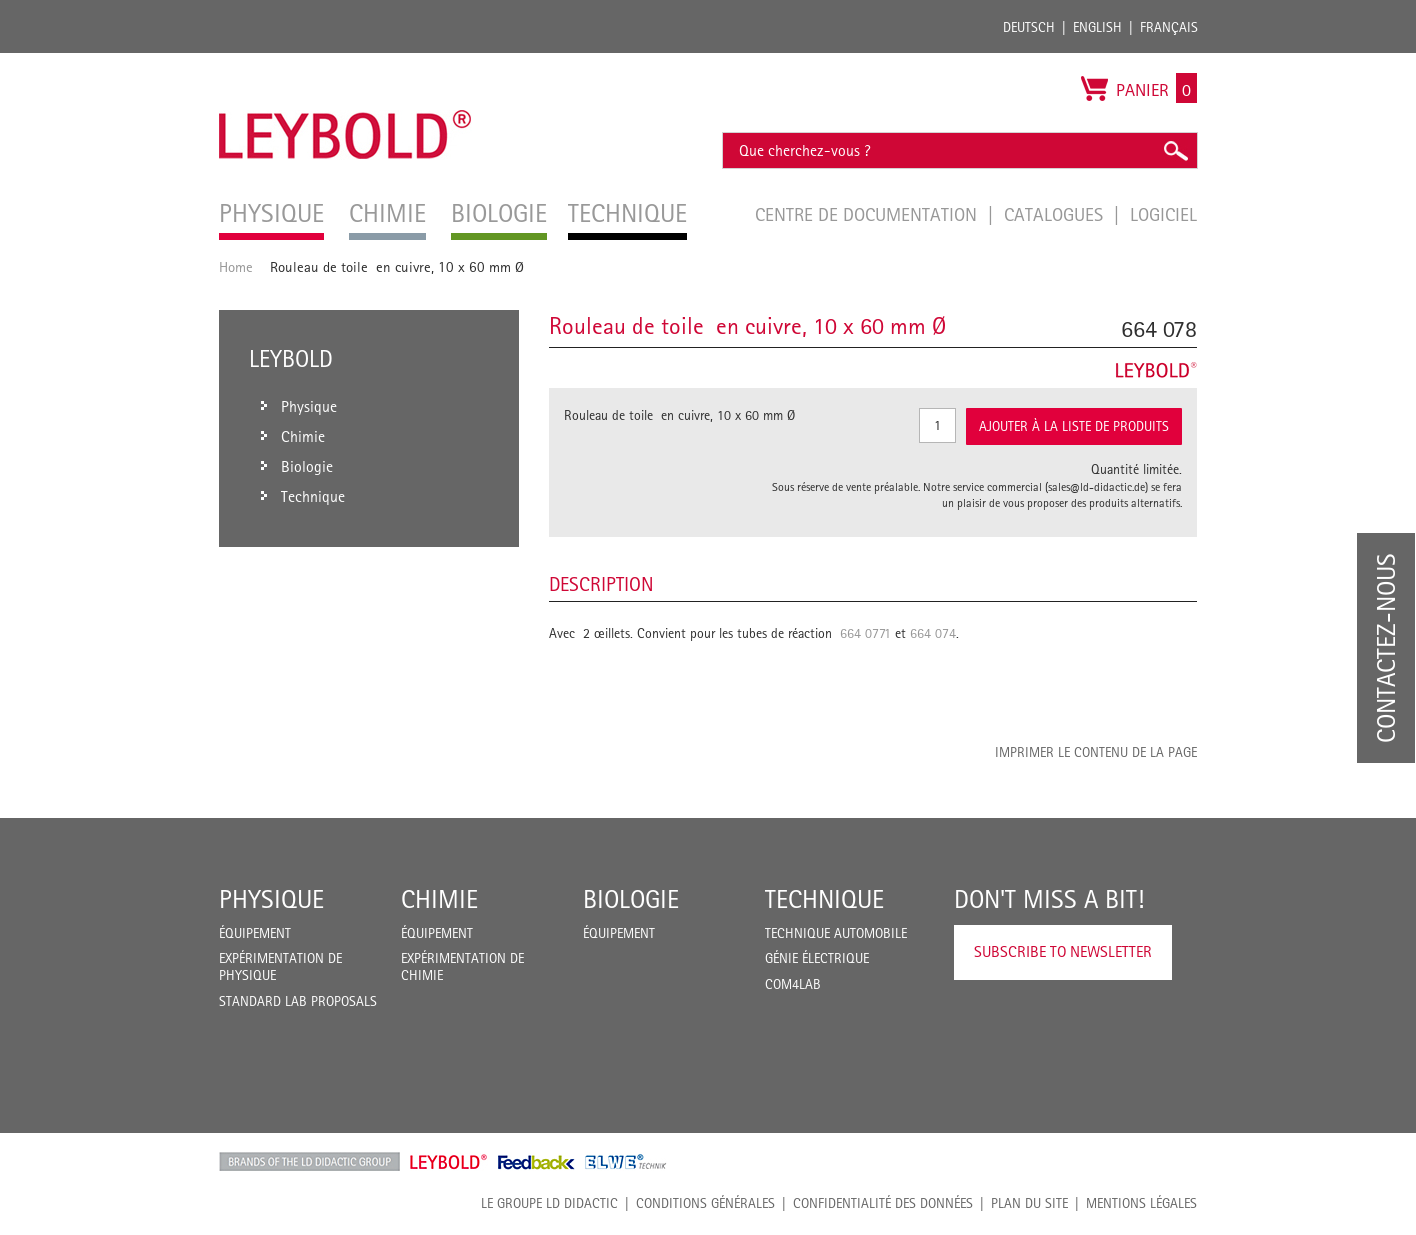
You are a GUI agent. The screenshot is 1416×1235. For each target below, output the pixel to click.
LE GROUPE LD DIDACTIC (549, 1203)
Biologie (631, 899)
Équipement (255, 933)
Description (601, 584)
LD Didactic (309, 1162)
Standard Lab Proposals (298, 1001)
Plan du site (1029, 1203)
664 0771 (865, 633)
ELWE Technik (626, 1162)
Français (1169, 27)
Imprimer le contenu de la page (1096, 752)
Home (236, 266)
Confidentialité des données (883, 1203)
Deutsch (1029, 27)
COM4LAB (793, 984)
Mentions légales (1141, 1203)
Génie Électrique (817, 958)
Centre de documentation (868, 214)
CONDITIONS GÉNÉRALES (705, 1203)
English (1097, 27)
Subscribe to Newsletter (1063, 951)
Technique (824, 899)
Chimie (439, 899)
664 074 (933, 633)
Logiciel (1163, 214)
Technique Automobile (836, 933)
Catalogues (1056, 214)
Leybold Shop (449, 1162)
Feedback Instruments (536, 1162)
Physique (271, 899)
